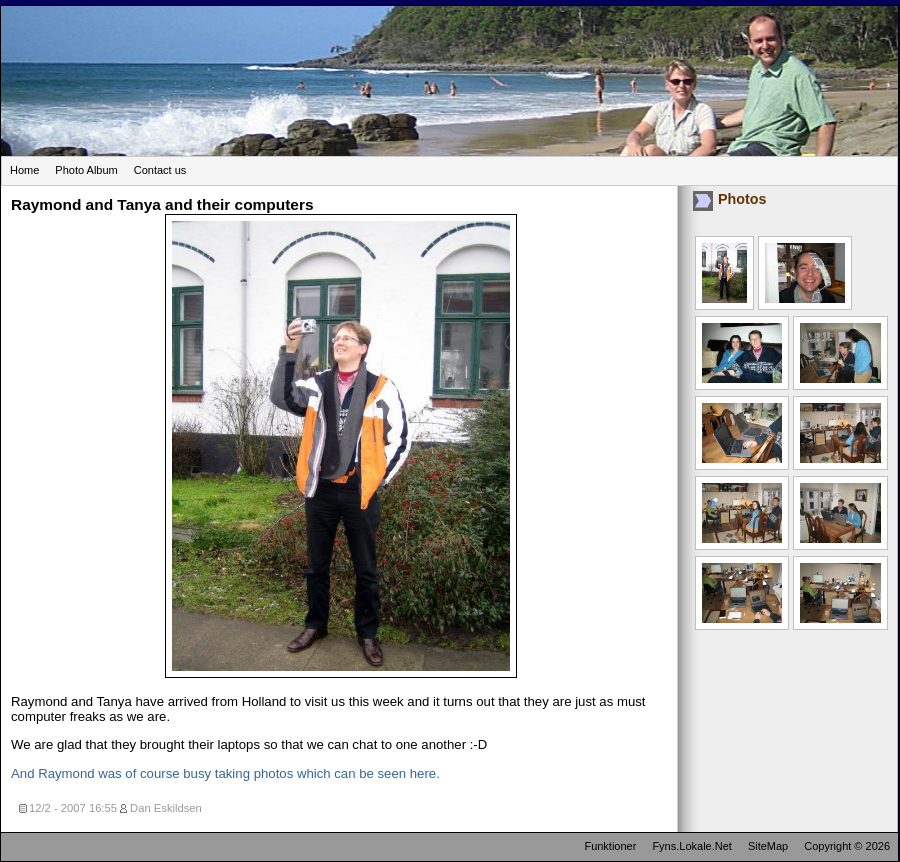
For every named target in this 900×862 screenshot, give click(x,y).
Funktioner (610, 846)
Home (24, 170)
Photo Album (86, 170)
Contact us (160, 170)
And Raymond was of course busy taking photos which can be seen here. (225, 773)
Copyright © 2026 (847, 846)
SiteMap (768, 846)
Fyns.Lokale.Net (691, 846)
